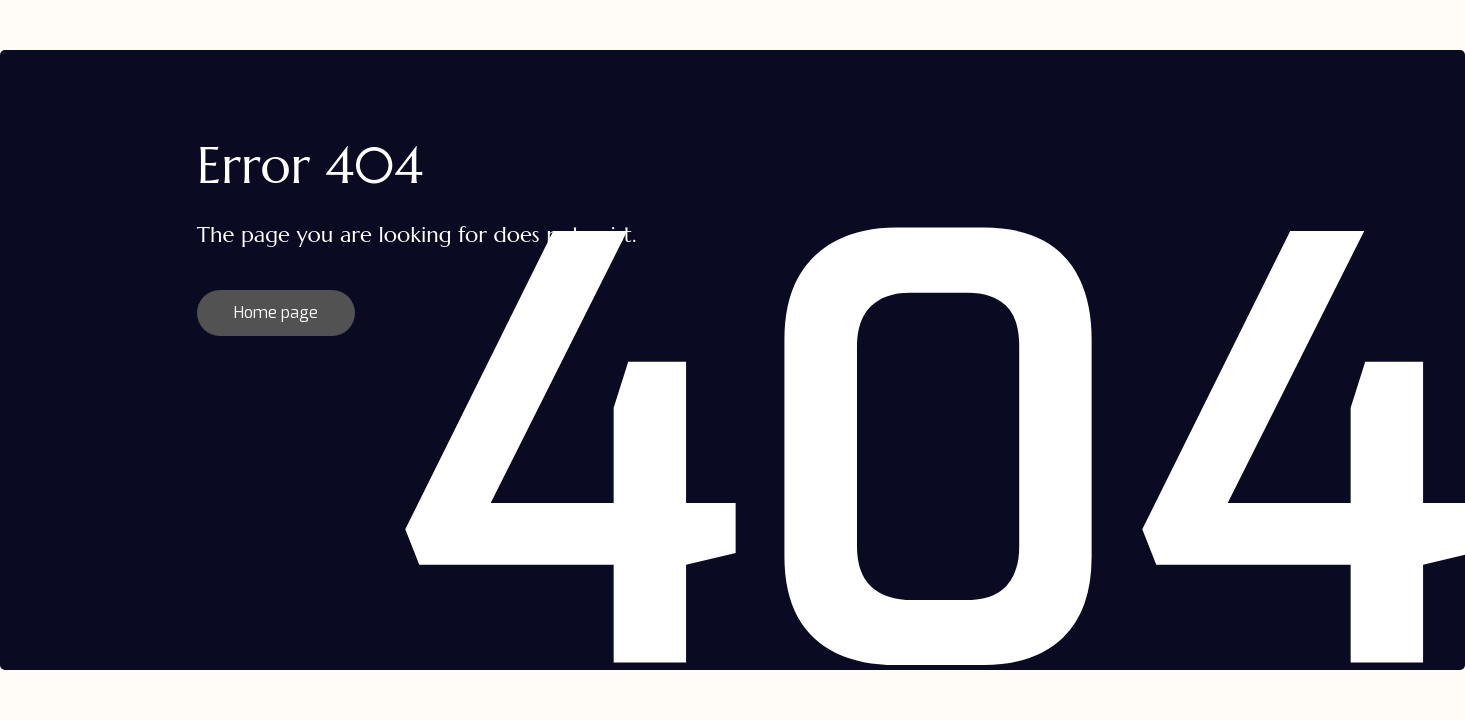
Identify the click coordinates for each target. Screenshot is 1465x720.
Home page (276, 312)
